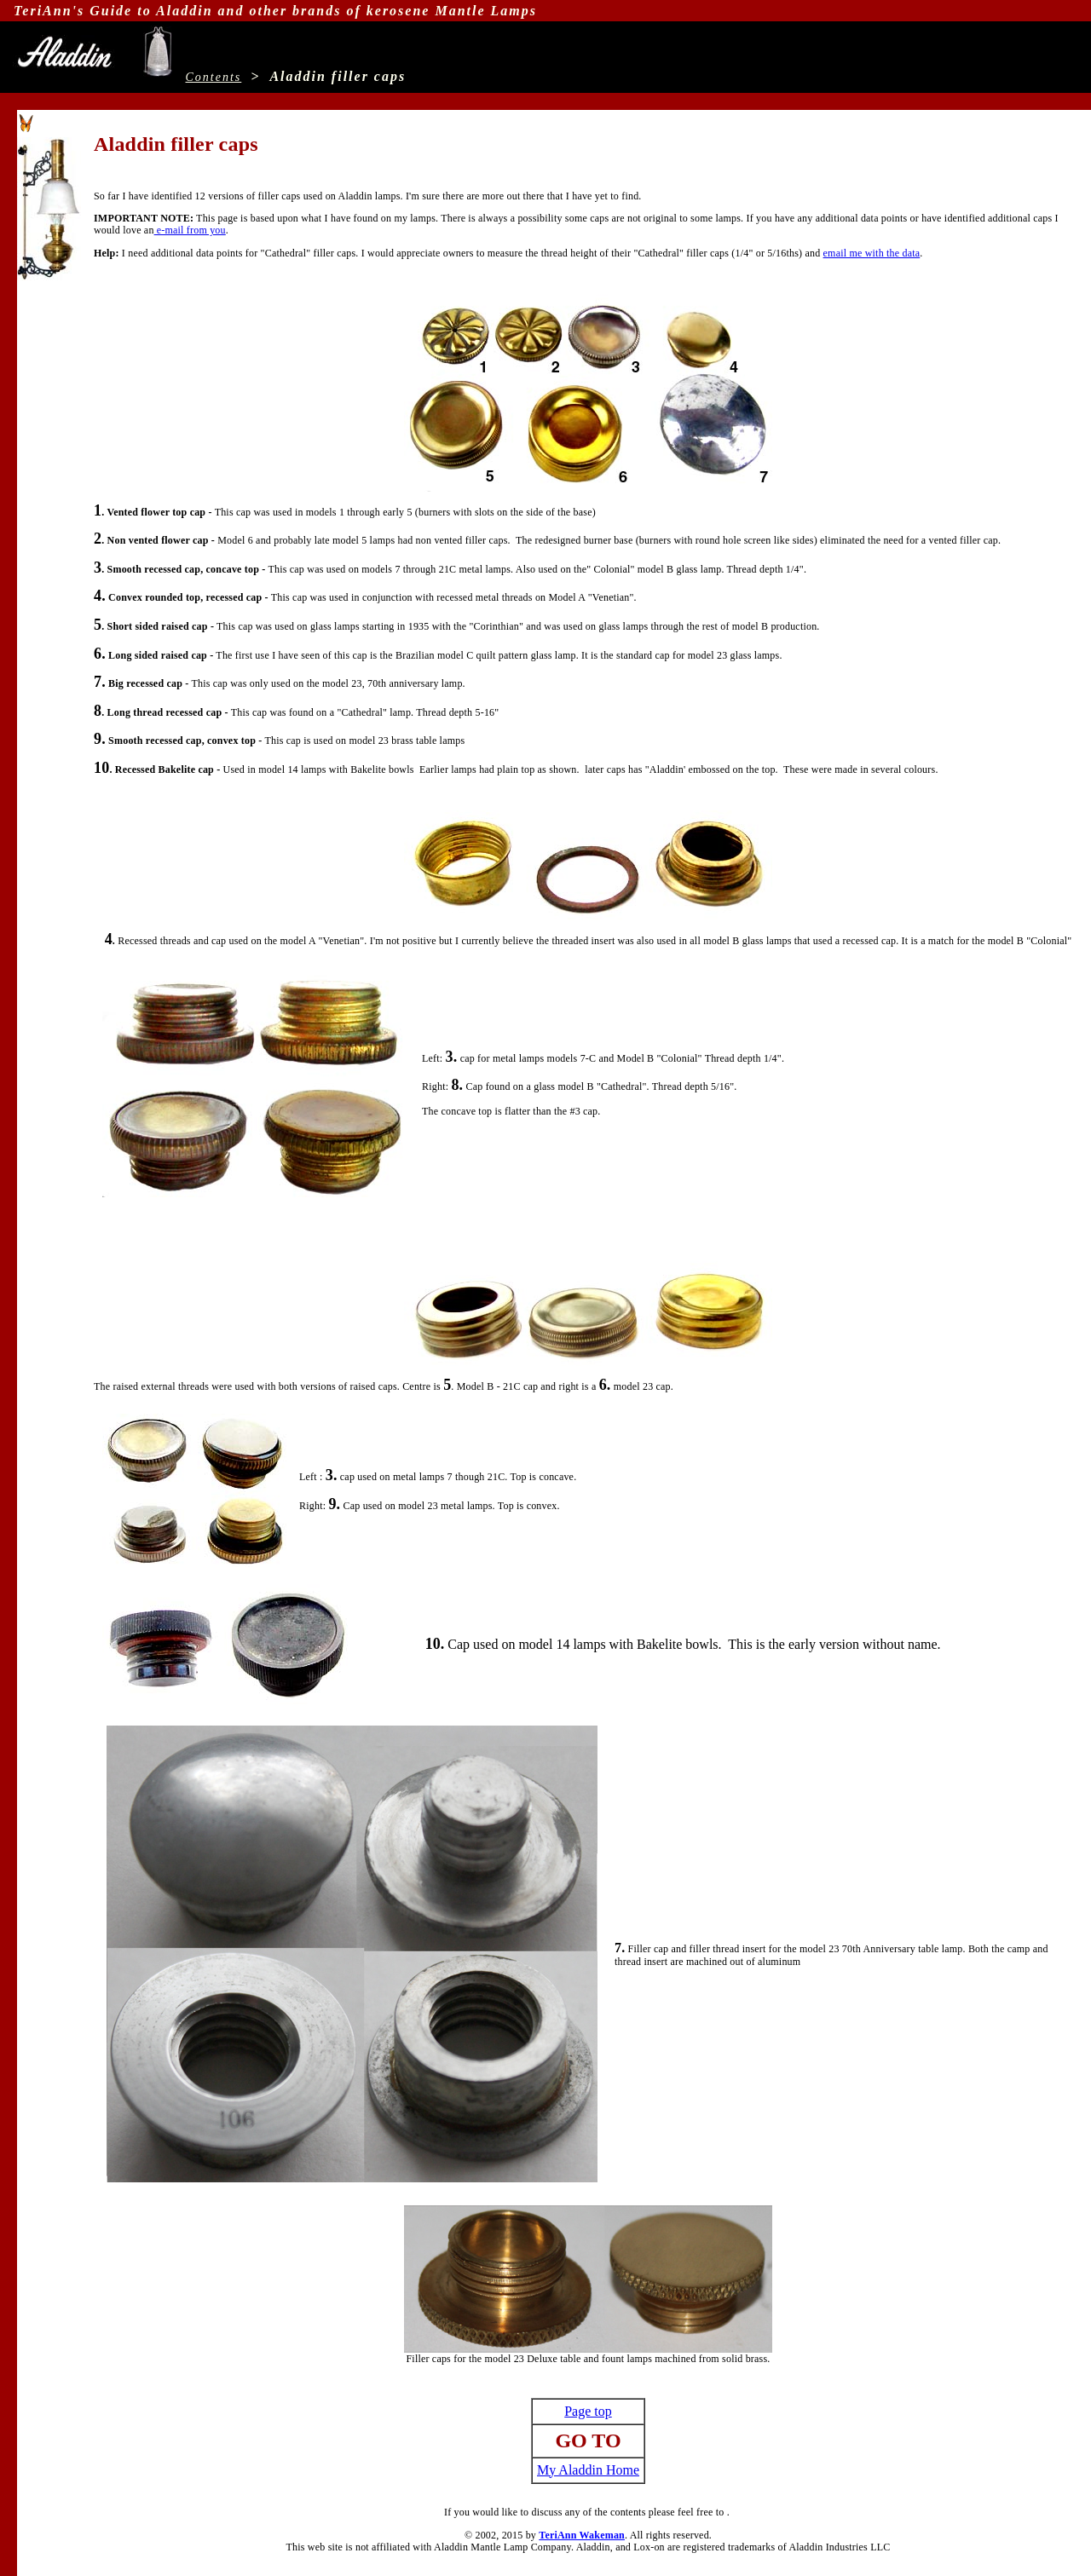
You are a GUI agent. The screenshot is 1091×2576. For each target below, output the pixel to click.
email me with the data (872, 253)
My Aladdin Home (588, 2470)
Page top (588, 2411)
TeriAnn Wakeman (582, 2535)
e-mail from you (190, 230)
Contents (214, 77)
